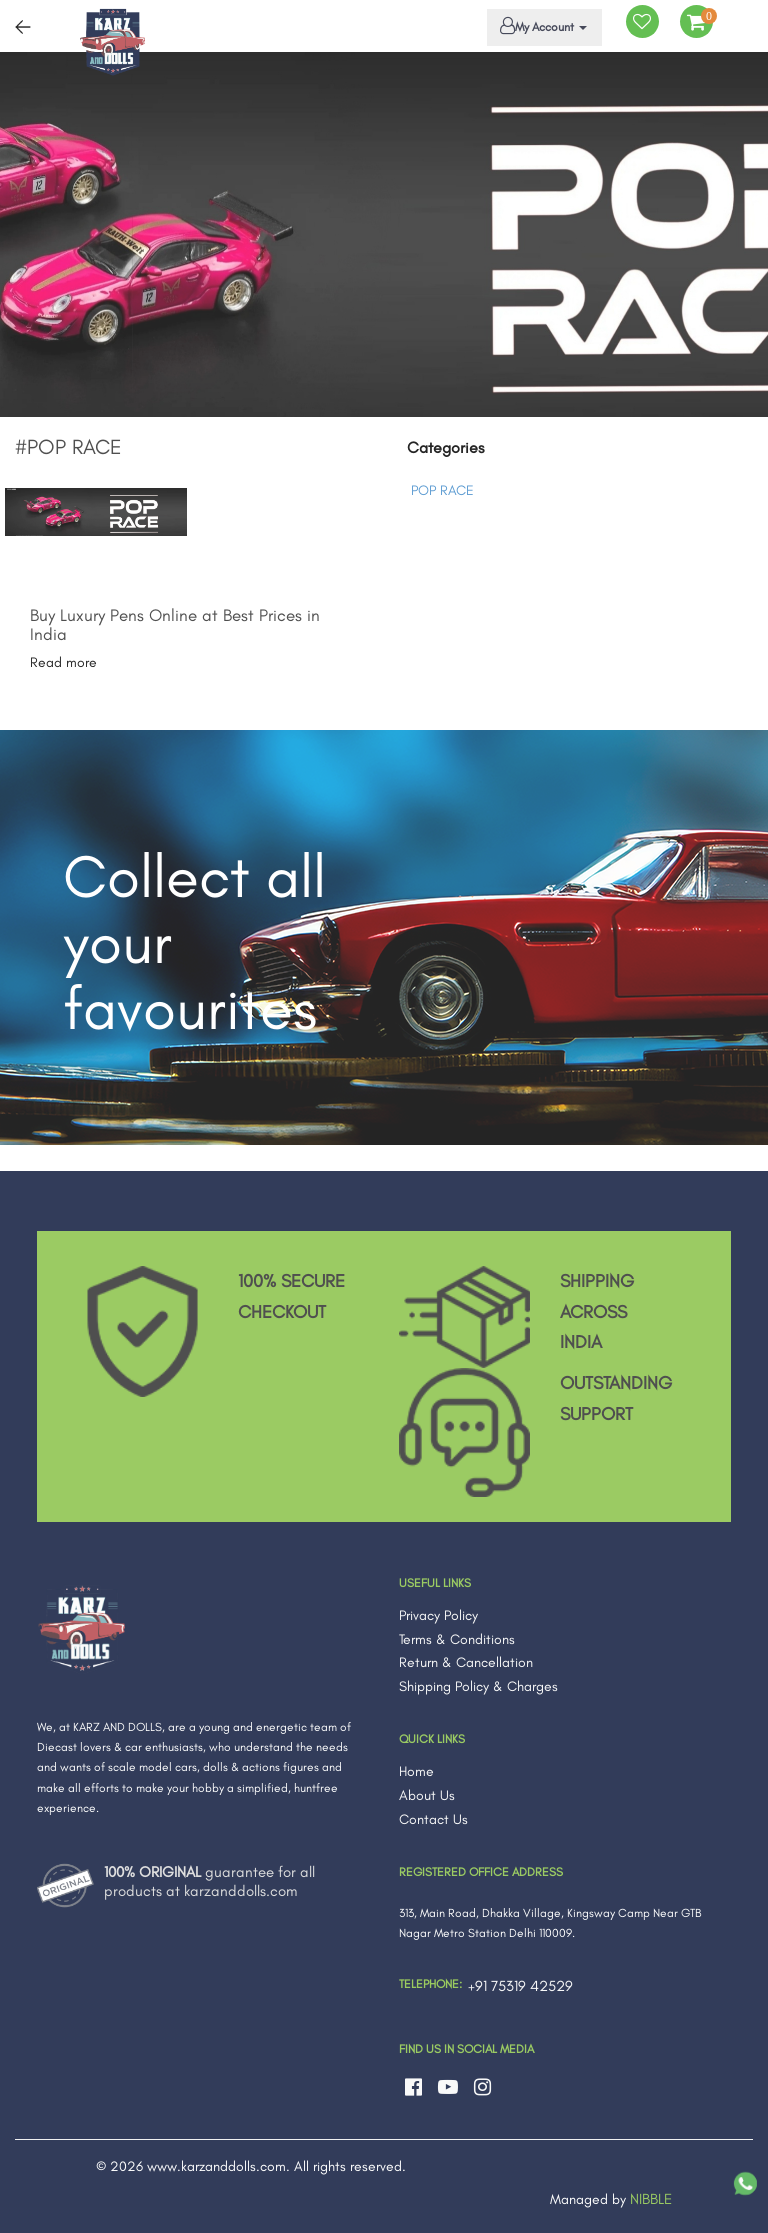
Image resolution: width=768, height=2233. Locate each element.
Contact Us (433, 1819)
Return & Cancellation (466, 1662)
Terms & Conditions (457, 1639)
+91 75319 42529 (520, 1986)
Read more (63, 662)
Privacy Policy (438, 1615)
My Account (541, 26)
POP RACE (442, 490)
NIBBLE (651, 2199)
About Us (427, 1795)
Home (416, 1771)
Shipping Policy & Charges (478, 1686)
